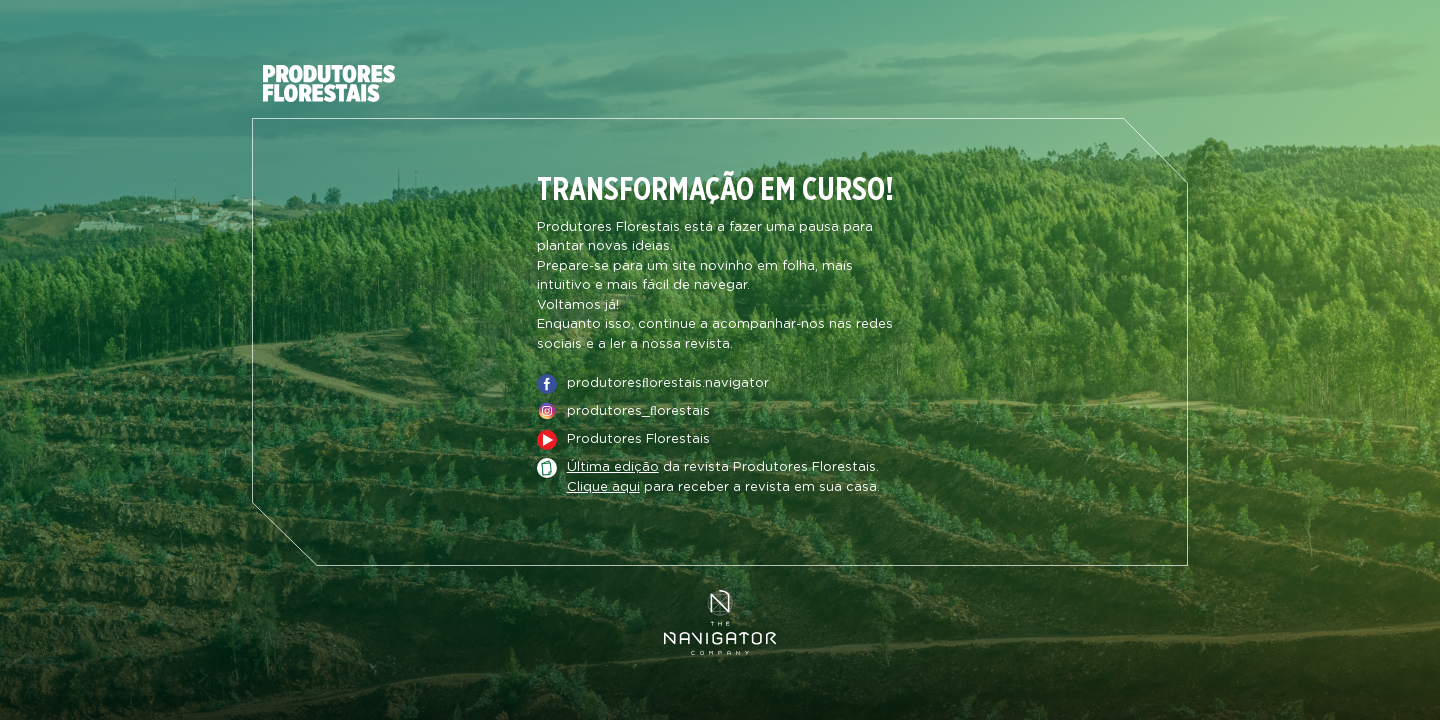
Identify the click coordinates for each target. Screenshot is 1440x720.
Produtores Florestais (638, 439)
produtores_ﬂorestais (638, 411)
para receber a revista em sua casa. (723, 488)
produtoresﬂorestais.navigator (668, 383)
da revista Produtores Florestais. (723, 468)
